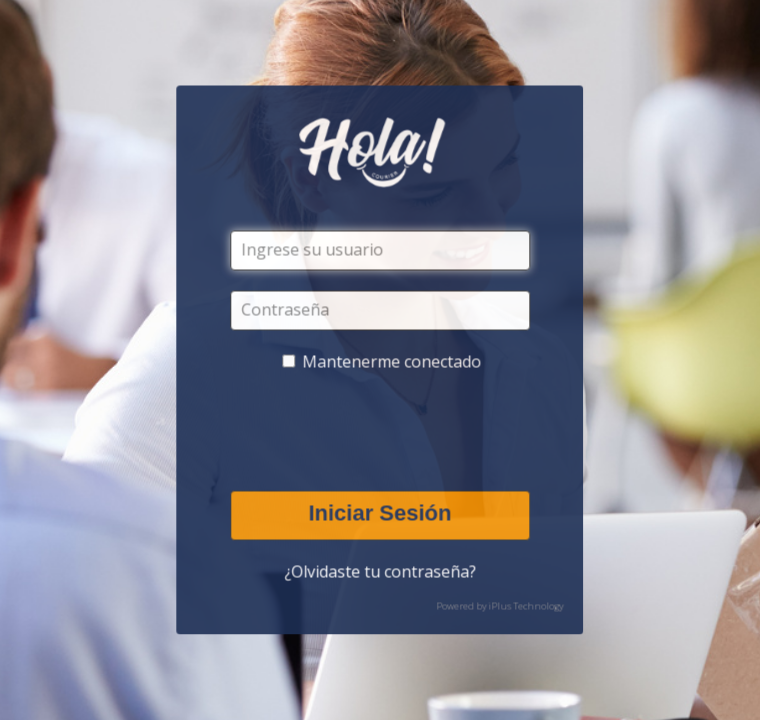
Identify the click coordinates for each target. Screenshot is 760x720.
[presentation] (383, 432)
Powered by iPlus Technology (500, 606)
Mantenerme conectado (392, 362)
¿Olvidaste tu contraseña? (380, 572)
